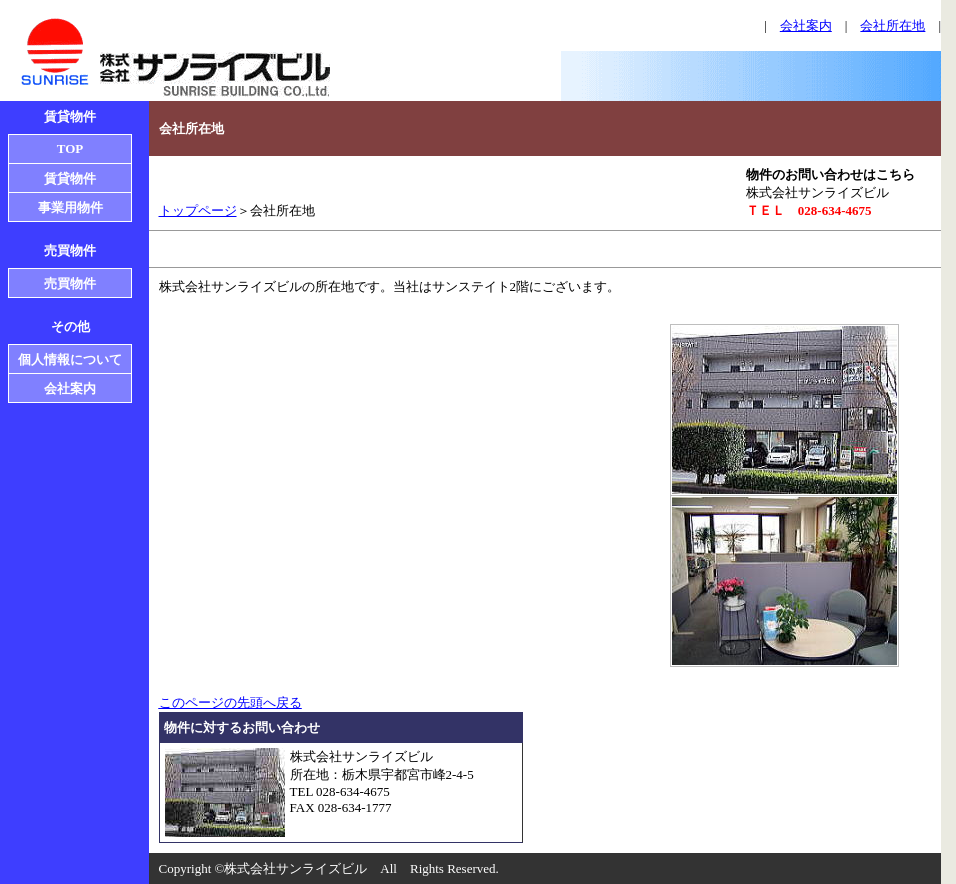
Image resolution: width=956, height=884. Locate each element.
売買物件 (70, 283)
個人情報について (70, 359)
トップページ (198, 210)
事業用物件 (70, 207)
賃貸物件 (70, 178)
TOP (70, 148)
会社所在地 (892, 25)
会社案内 (806, 25)
